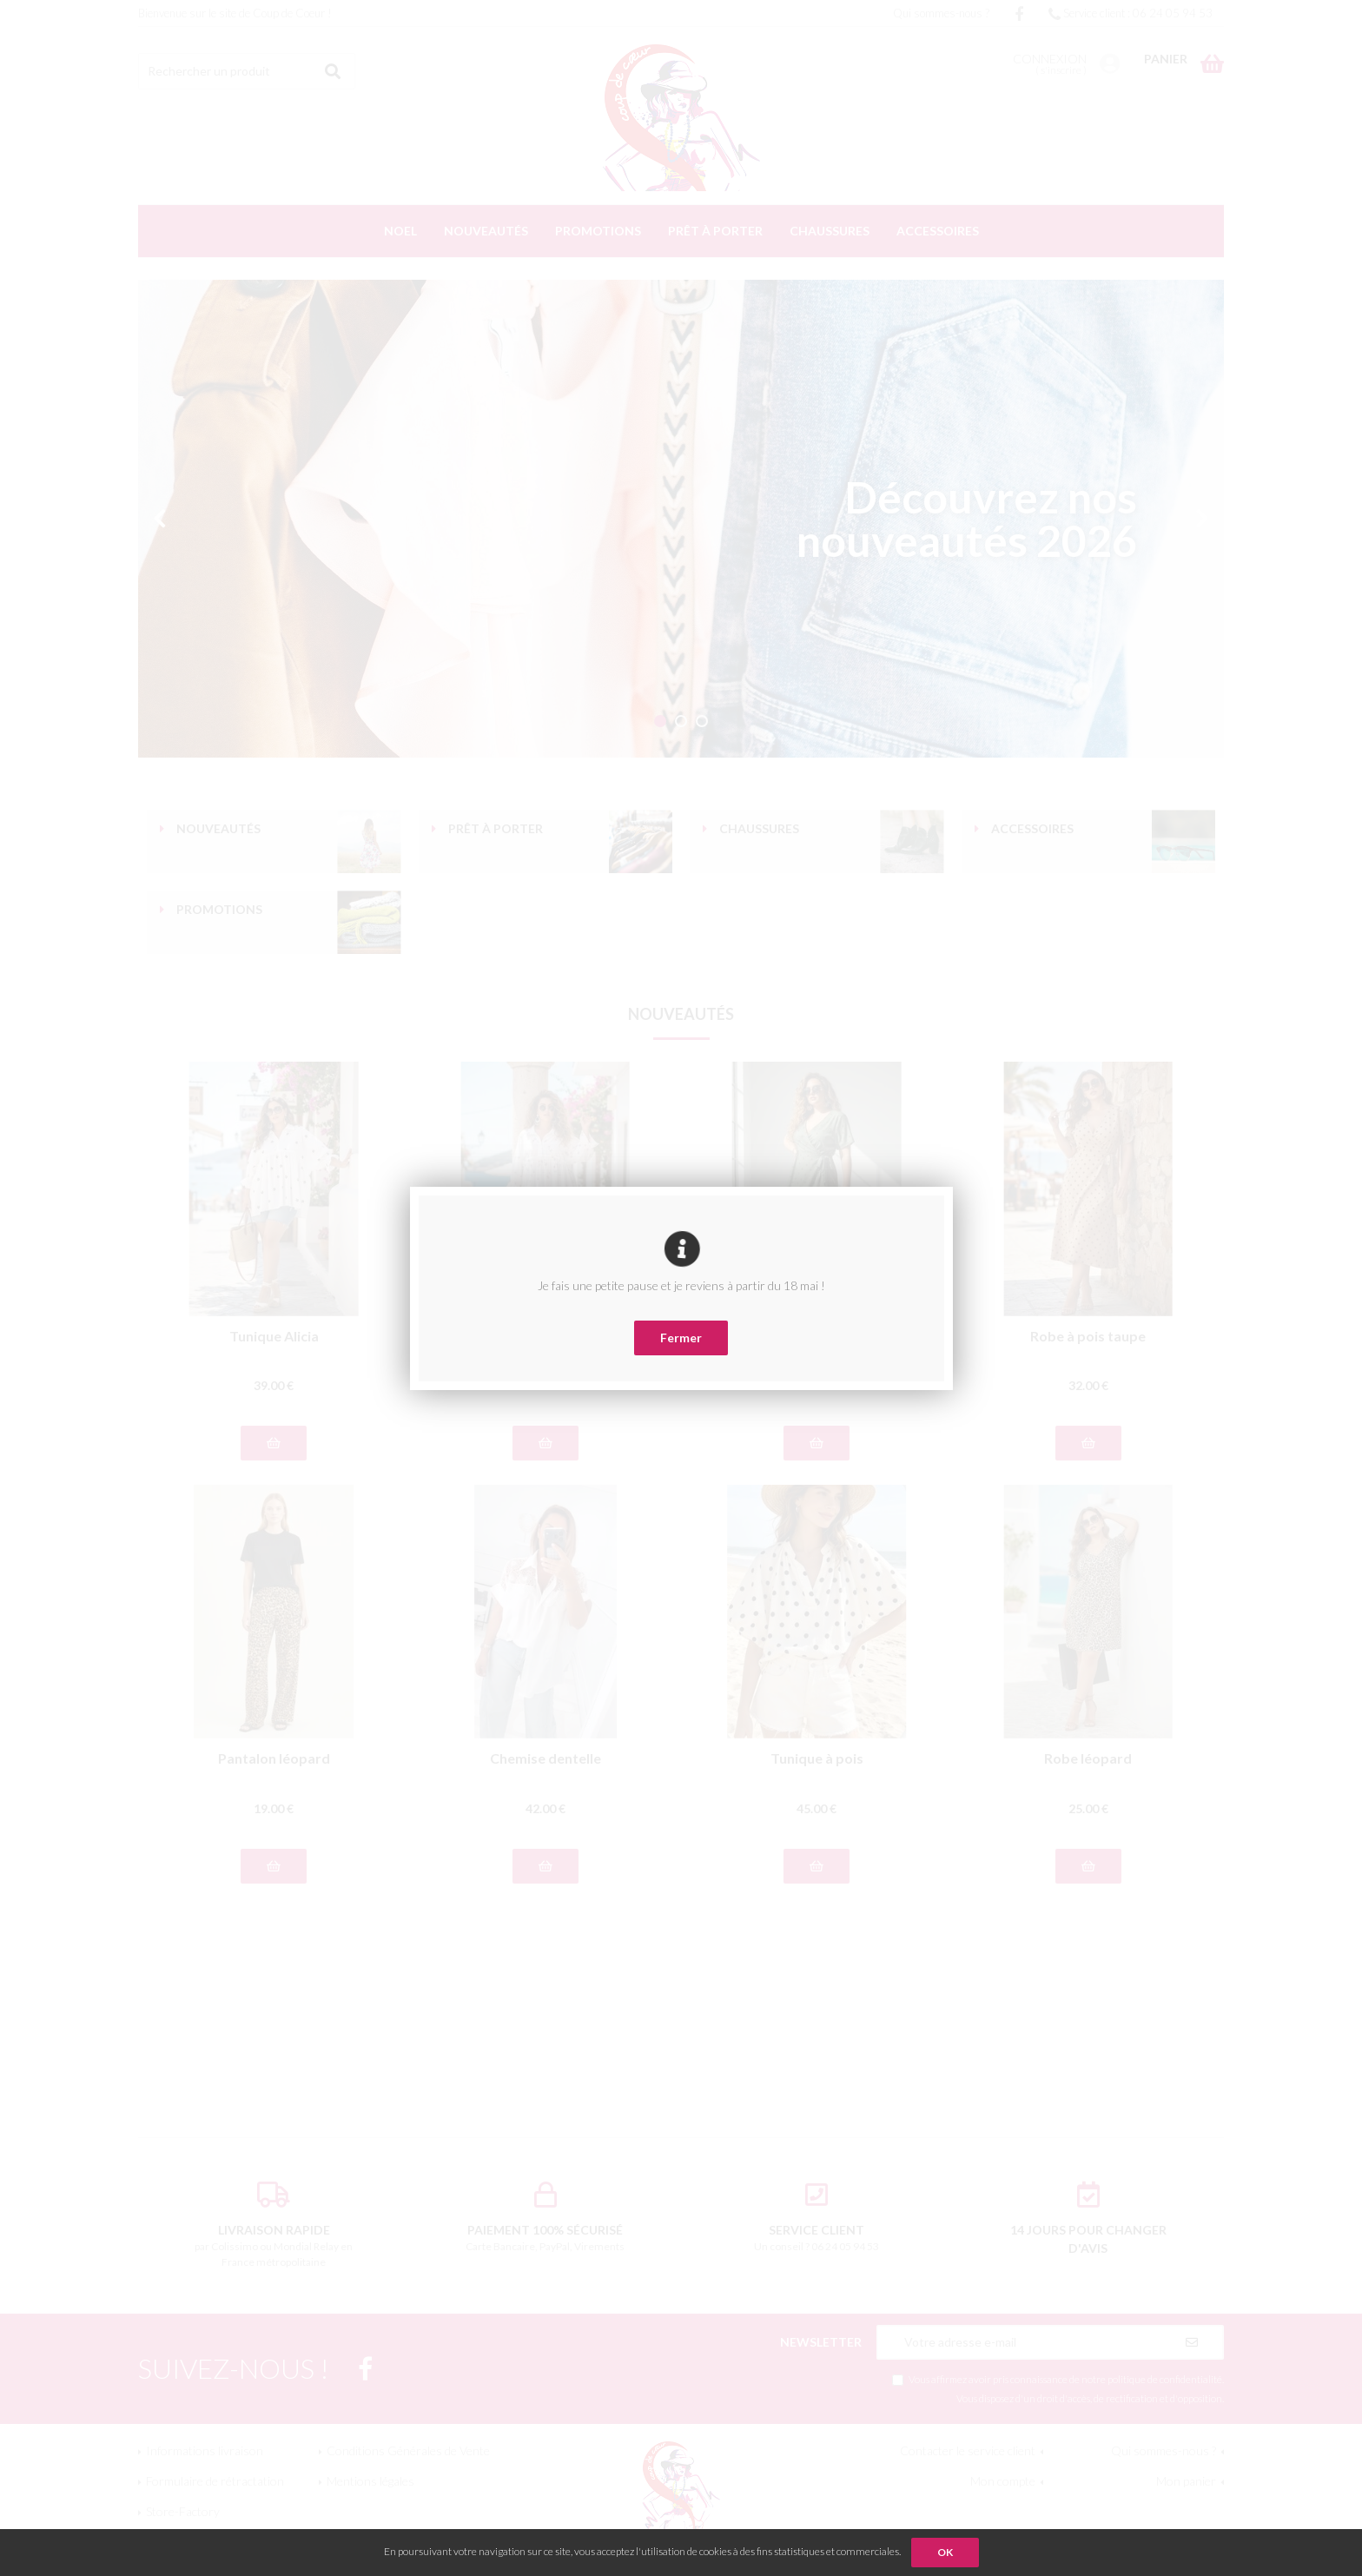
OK (945, 2552)
